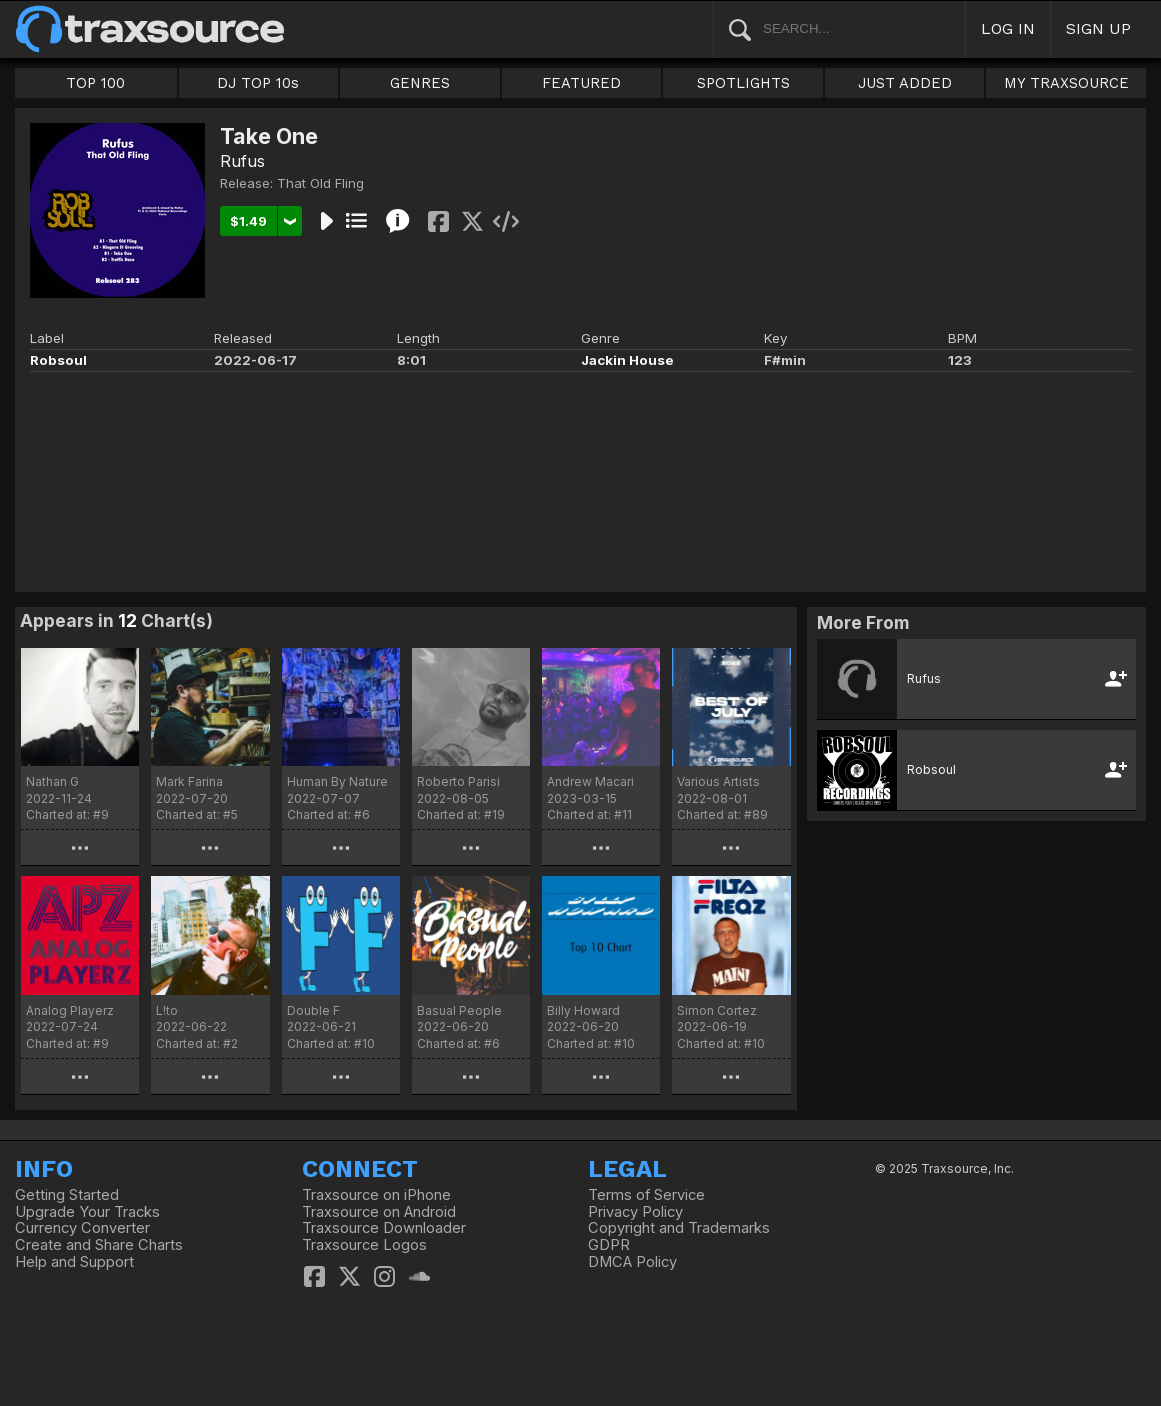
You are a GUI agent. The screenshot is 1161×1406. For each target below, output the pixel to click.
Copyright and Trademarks (679, 1228)
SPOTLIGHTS (743, 83)
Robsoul (58, 360)
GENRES (420, 83)
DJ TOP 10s (258, 83)
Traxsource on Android (379, 1212)
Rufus (242, 161)
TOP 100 (95, 83)
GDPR (609, 1245)
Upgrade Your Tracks (87, 1212)
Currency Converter (82, 1228)
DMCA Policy (632, 1262)
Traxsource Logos (364, 1245)
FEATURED (581, 83)
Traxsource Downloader (384, 1228)
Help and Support (74, 1262)
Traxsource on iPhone (376, 1195)
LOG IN (1008, 28)
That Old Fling (320, 183)
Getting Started (67, 1195)
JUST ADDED (905, 83)
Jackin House (627, 360)
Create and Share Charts (99, 1245)
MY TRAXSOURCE (1066, 83)
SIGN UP (1098, 28)
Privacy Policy (635, 1212)
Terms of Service (646, 1195)
